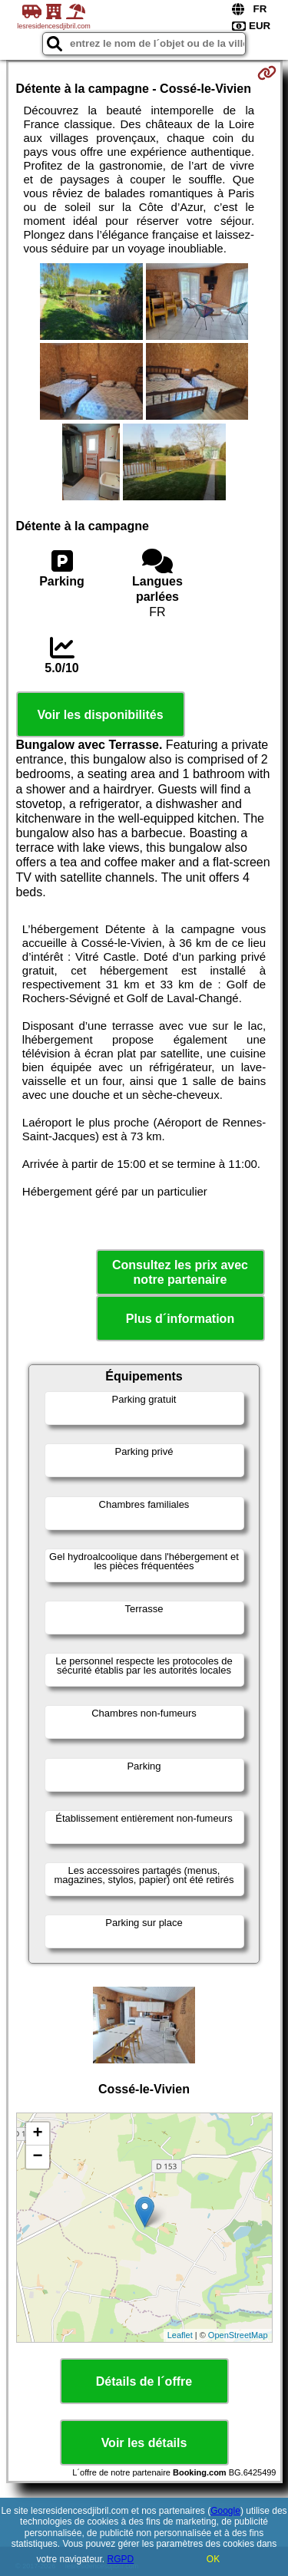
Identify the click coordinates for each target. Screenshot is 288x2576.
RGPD (121, 2559)
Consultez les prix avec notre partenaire (180, 1272)
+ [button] (37, 2134)
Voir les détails (144, 2442)
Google (225, 2510)
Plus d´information (180, 1318)
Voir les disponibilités (100, 714)
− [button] (37, 2157)
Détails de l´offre (144, 2381)
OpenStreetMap (238, 2335)
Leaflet (180, 2335)
